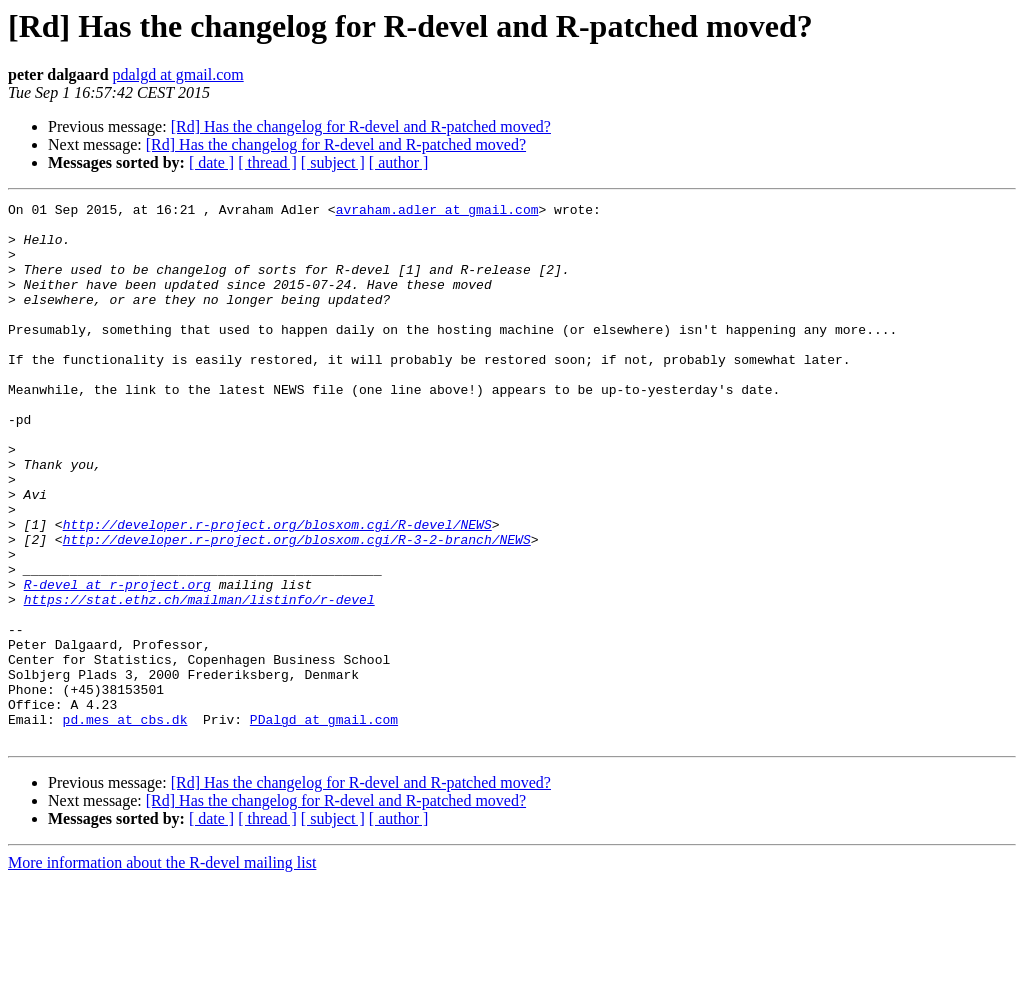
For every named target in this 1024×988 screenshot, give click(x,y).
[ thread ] (267, 162)
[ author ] (399, 162)
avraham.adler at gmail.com (437, 212)
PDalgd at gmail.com (324, 824)
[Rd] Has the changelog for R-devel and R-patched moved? (361, 126)
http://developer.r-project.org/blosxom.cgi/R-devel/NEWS (277, 590)
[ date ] (211, 162)
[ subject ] (333, 162)
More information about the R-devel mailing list (162, 970)
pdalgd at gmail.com (178, 74)
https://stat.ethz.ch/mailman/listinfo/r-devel (199, 680)
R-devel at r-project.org (117, 662)
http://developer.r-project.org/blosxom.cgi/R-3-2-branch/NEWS (297, 608)
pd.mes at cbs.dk (125, 824)
